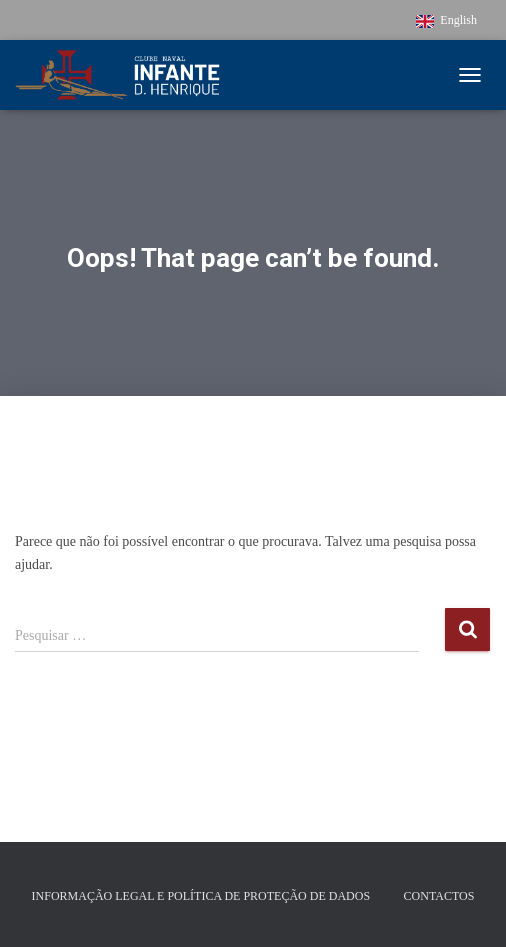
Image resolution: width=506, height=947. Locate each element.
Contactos (439, 896)
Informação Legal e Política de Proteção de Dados (201, 896)
